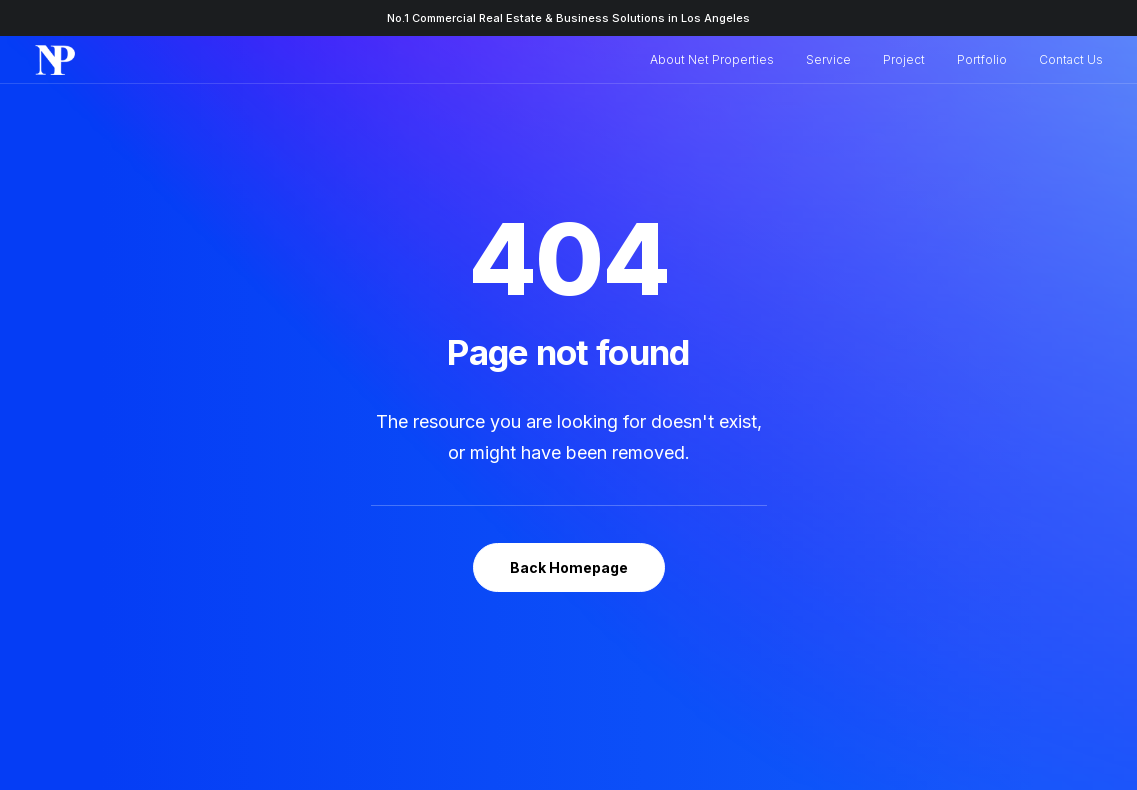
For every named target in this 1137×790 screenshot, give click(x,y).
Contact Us (1071, 59)
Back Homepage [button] (569, 532)
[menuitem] (719, 60)
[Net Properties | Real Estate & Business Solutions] (55, 60)
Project (904, 59)
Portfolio (982, 59)
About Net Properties (712, 59)
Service (828, 59)
